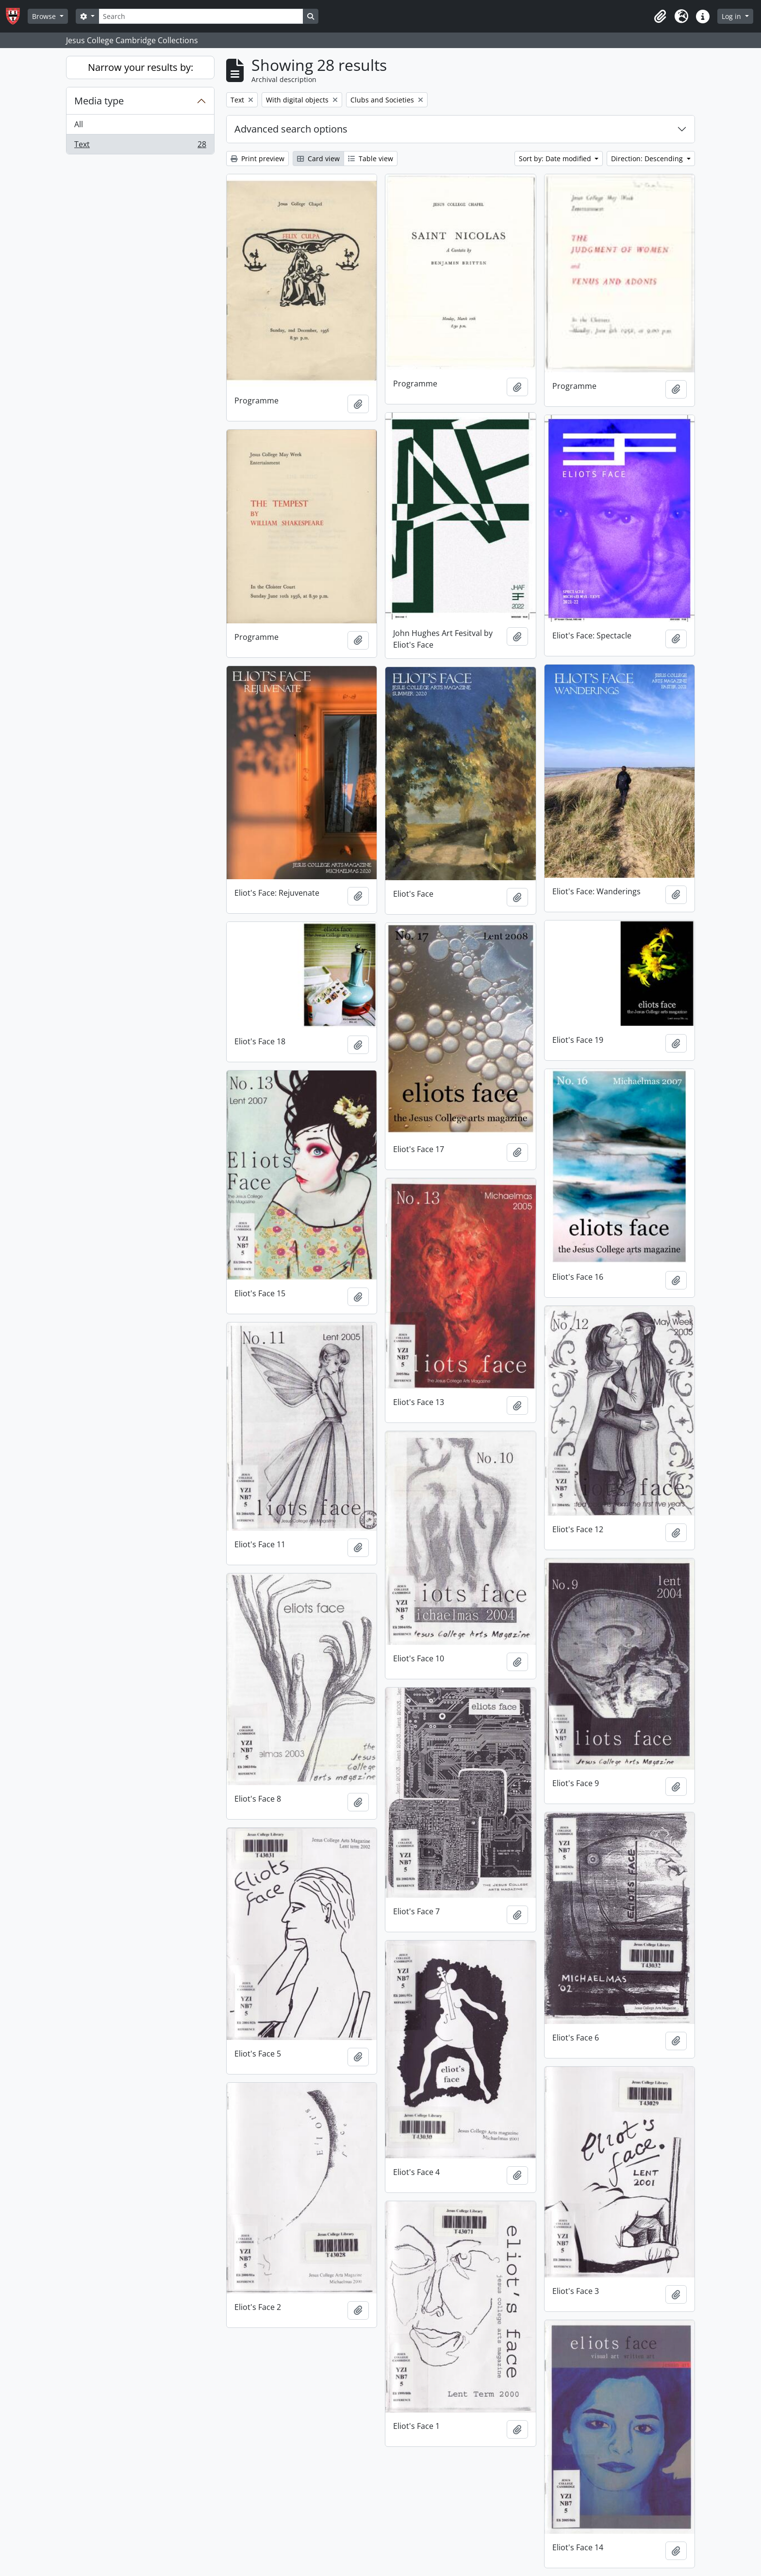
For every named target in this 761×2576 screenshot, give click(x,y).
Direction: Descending (648, 158)
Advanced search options (290, 128)
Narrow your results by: (140, 67)
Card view (318, 158)
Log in (732, 16)
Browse (45, 16)
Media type (99, 100)
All (78, 124)
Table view (370, 158)
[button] (660, 16)
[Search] (201, 16)
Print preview (257, 158)
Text (140, 146)
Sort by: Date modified (556, 158)
